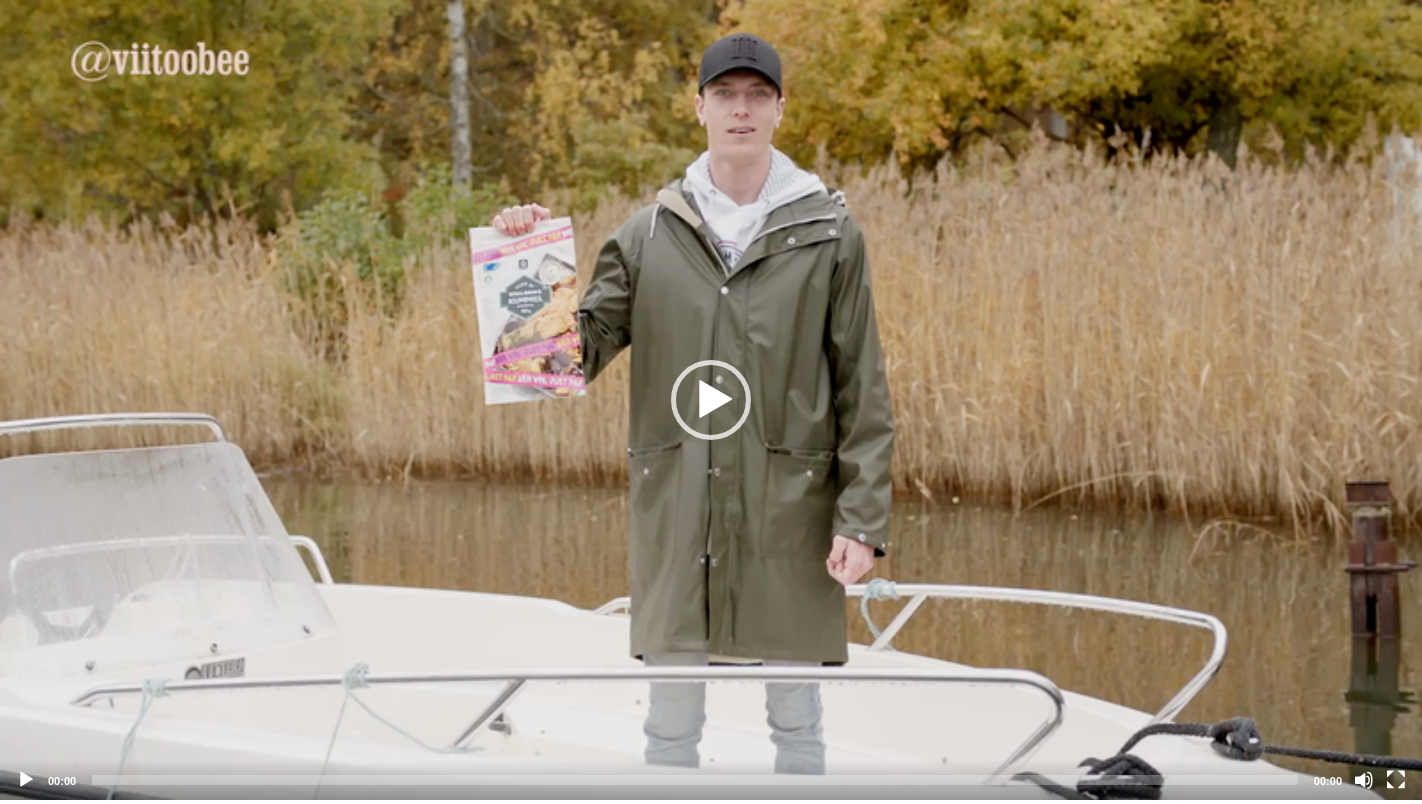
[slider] (695, 780)
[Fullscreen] (1396, 780)
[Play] (26, 780)
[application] (711, 400)
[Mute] (1364, 780)
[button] (711, 400)
